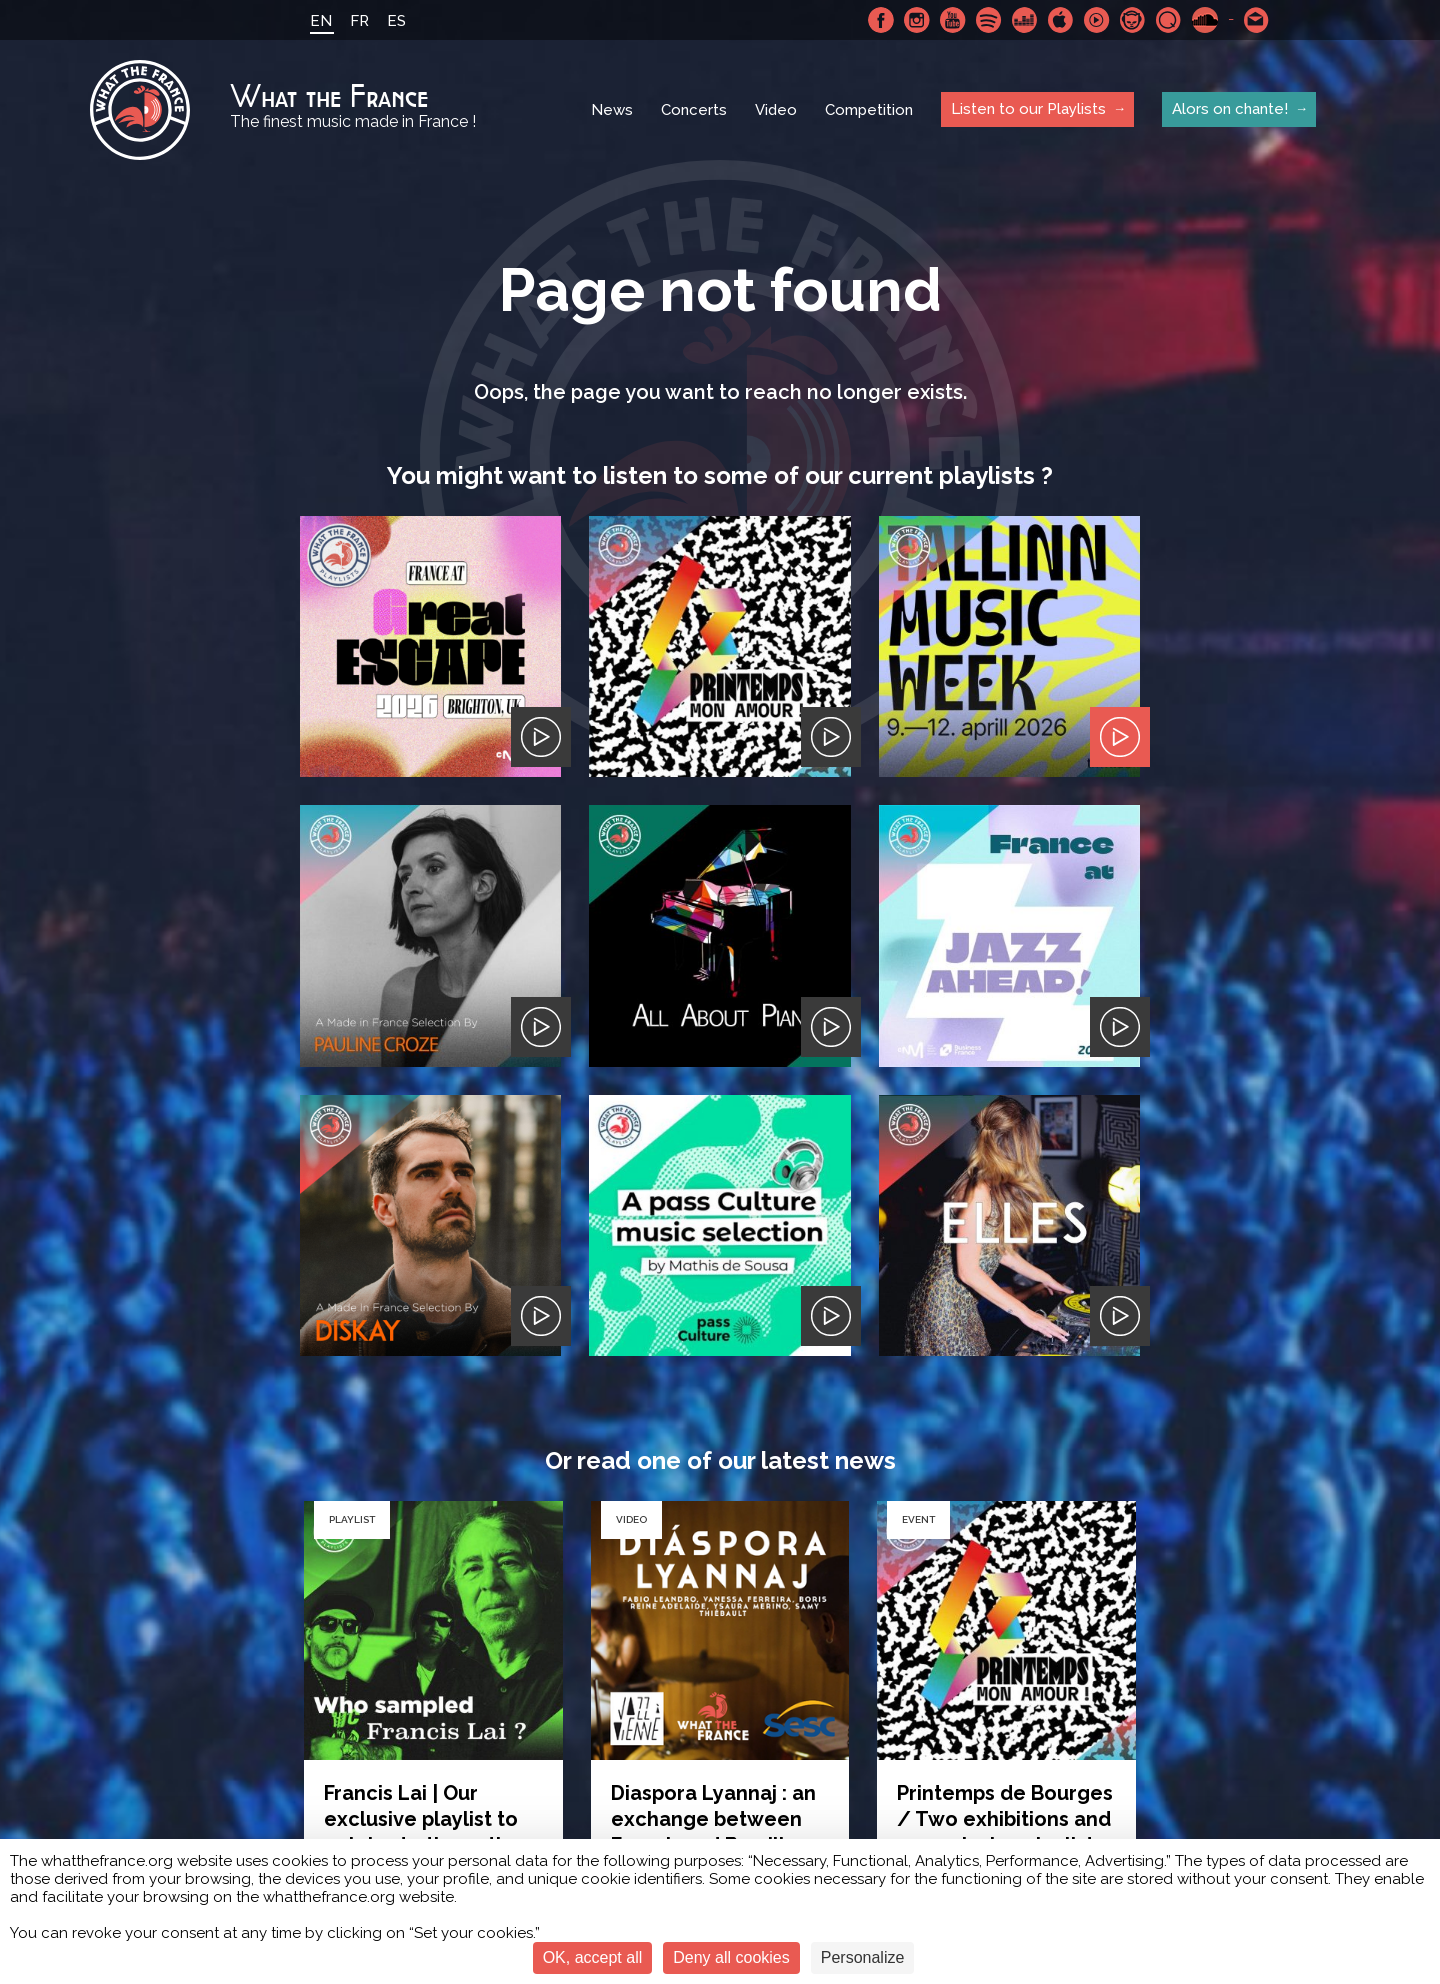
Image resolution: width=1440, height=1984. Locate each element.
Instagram (917, 20)
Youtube (953, 20)
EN (321, 21)
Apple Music (1061, 20)
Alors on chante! (1230, 109)
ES (396, 21)
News (612, 110)
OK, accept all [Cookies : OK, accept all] (593, 1957)
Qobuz (1169, 20)
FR (359, 21)
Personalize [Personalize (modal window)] (863, 1957)
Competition (869, 110)
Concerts (694, 110)
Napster (1133, 20)
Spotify (989, 20)
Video (776, 110)
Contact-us (1257, 20)
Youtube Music (1097, 20)
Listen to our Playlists (1028, 109)
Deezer (1025, 20)
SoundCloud (1205, 20)
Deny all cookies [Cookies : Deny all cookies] (731, 1957)
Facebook (881, 20)
